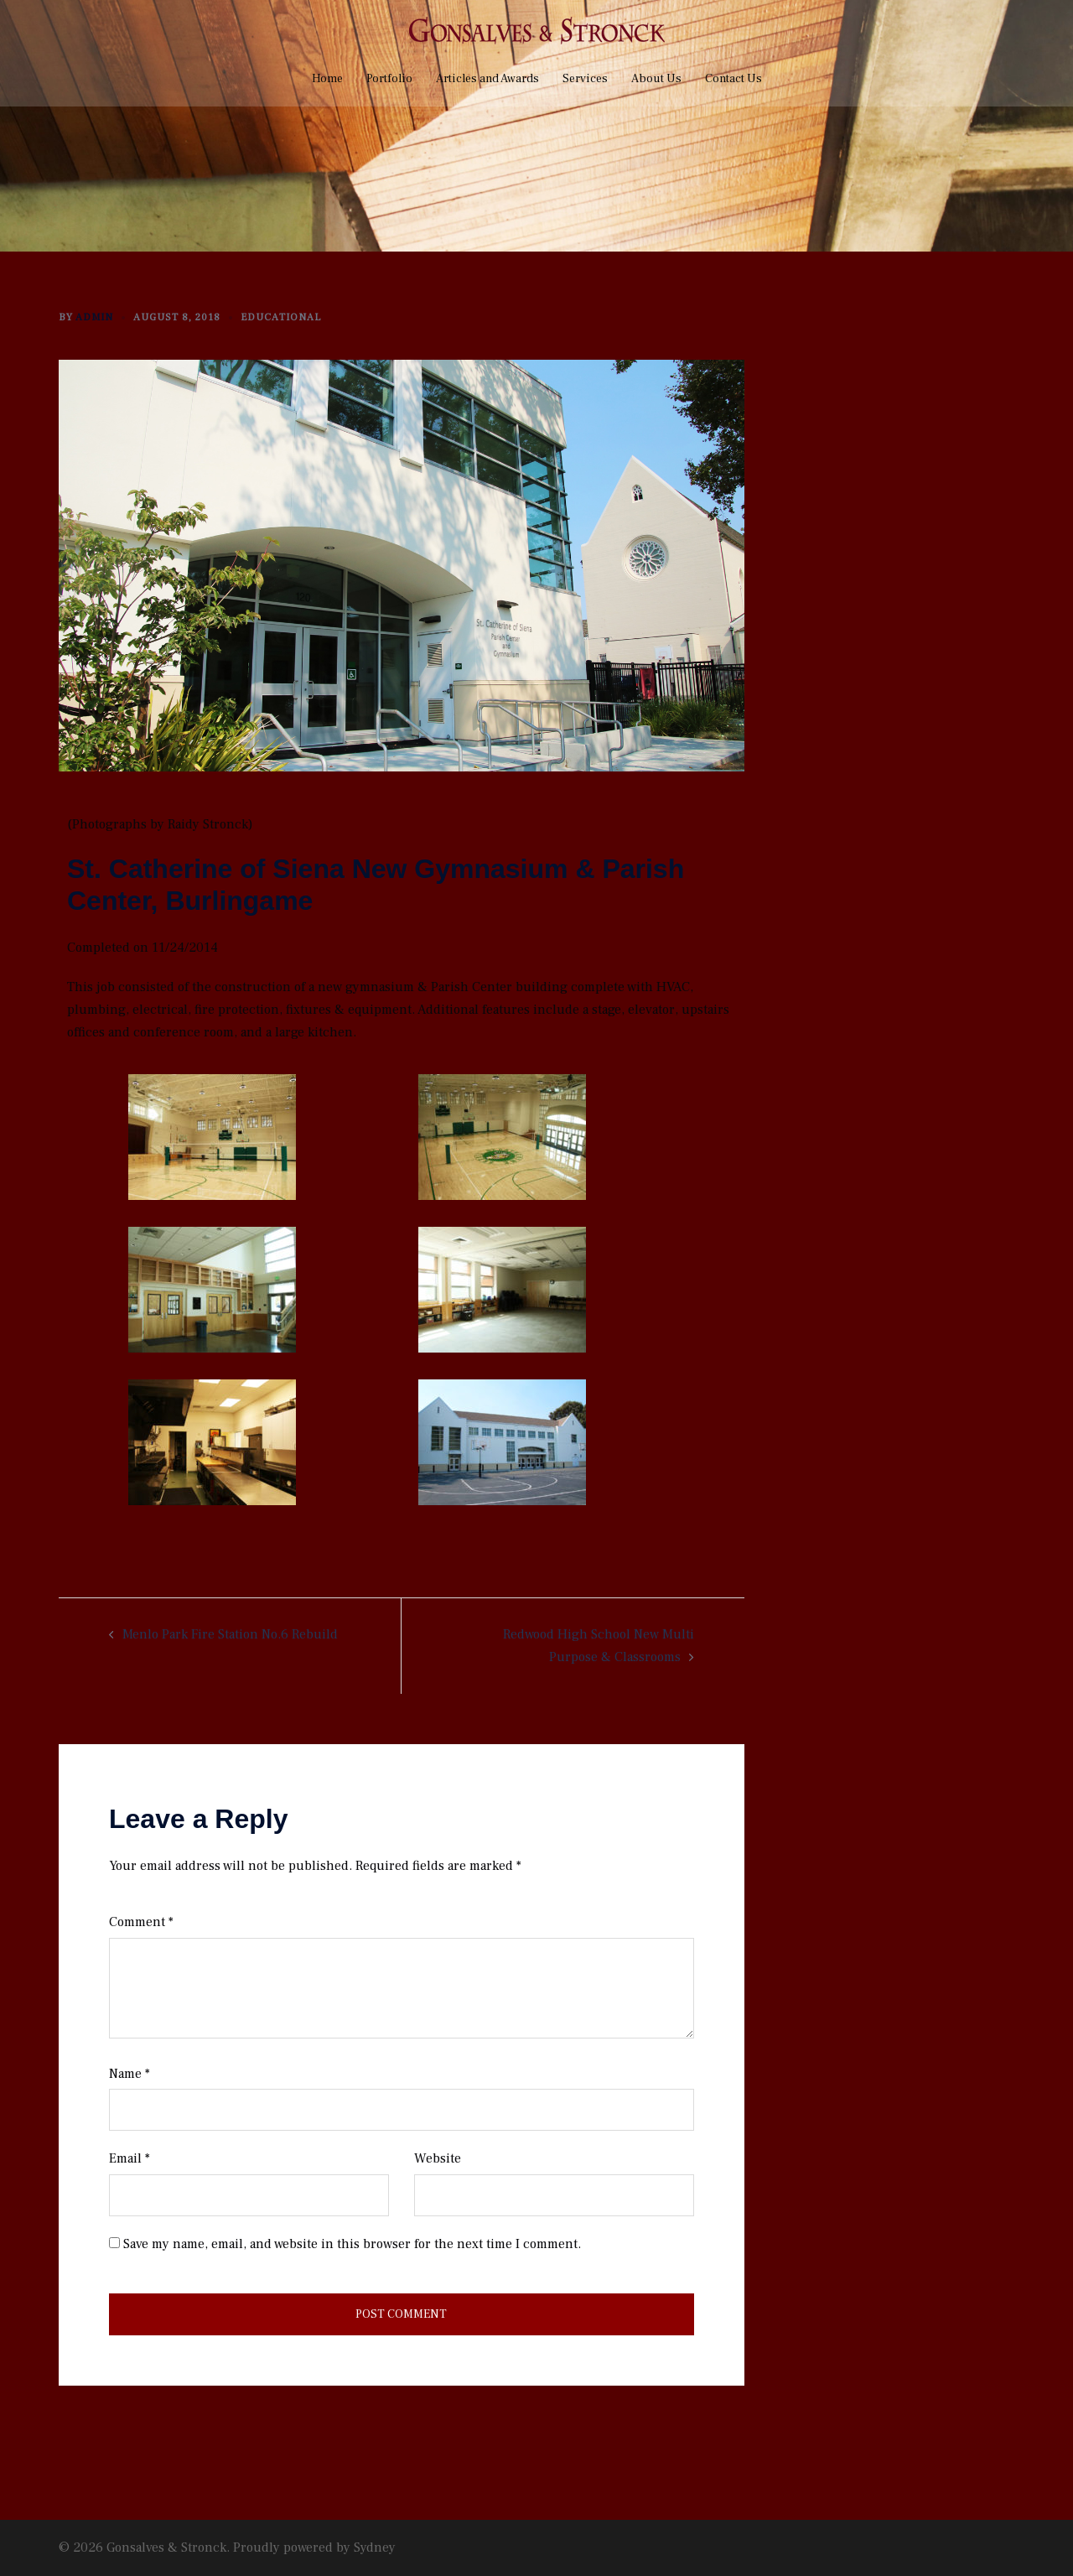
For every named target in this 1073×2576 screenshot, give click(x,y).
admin (94, 317)
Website (437, 2158)
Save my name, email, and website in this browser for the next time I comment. (352, 2244)
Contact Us (733, 78)
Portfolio (389, 78)
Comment (141, 1922)
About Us (656, 78)
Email (129, 2158)
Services (585, 78)
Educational (281, 317)
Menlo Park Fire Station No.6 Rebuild (230, 1634)
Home (327, 78)
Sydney (375, 2547)
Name (129, 2073)
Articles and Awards (487, 78)
